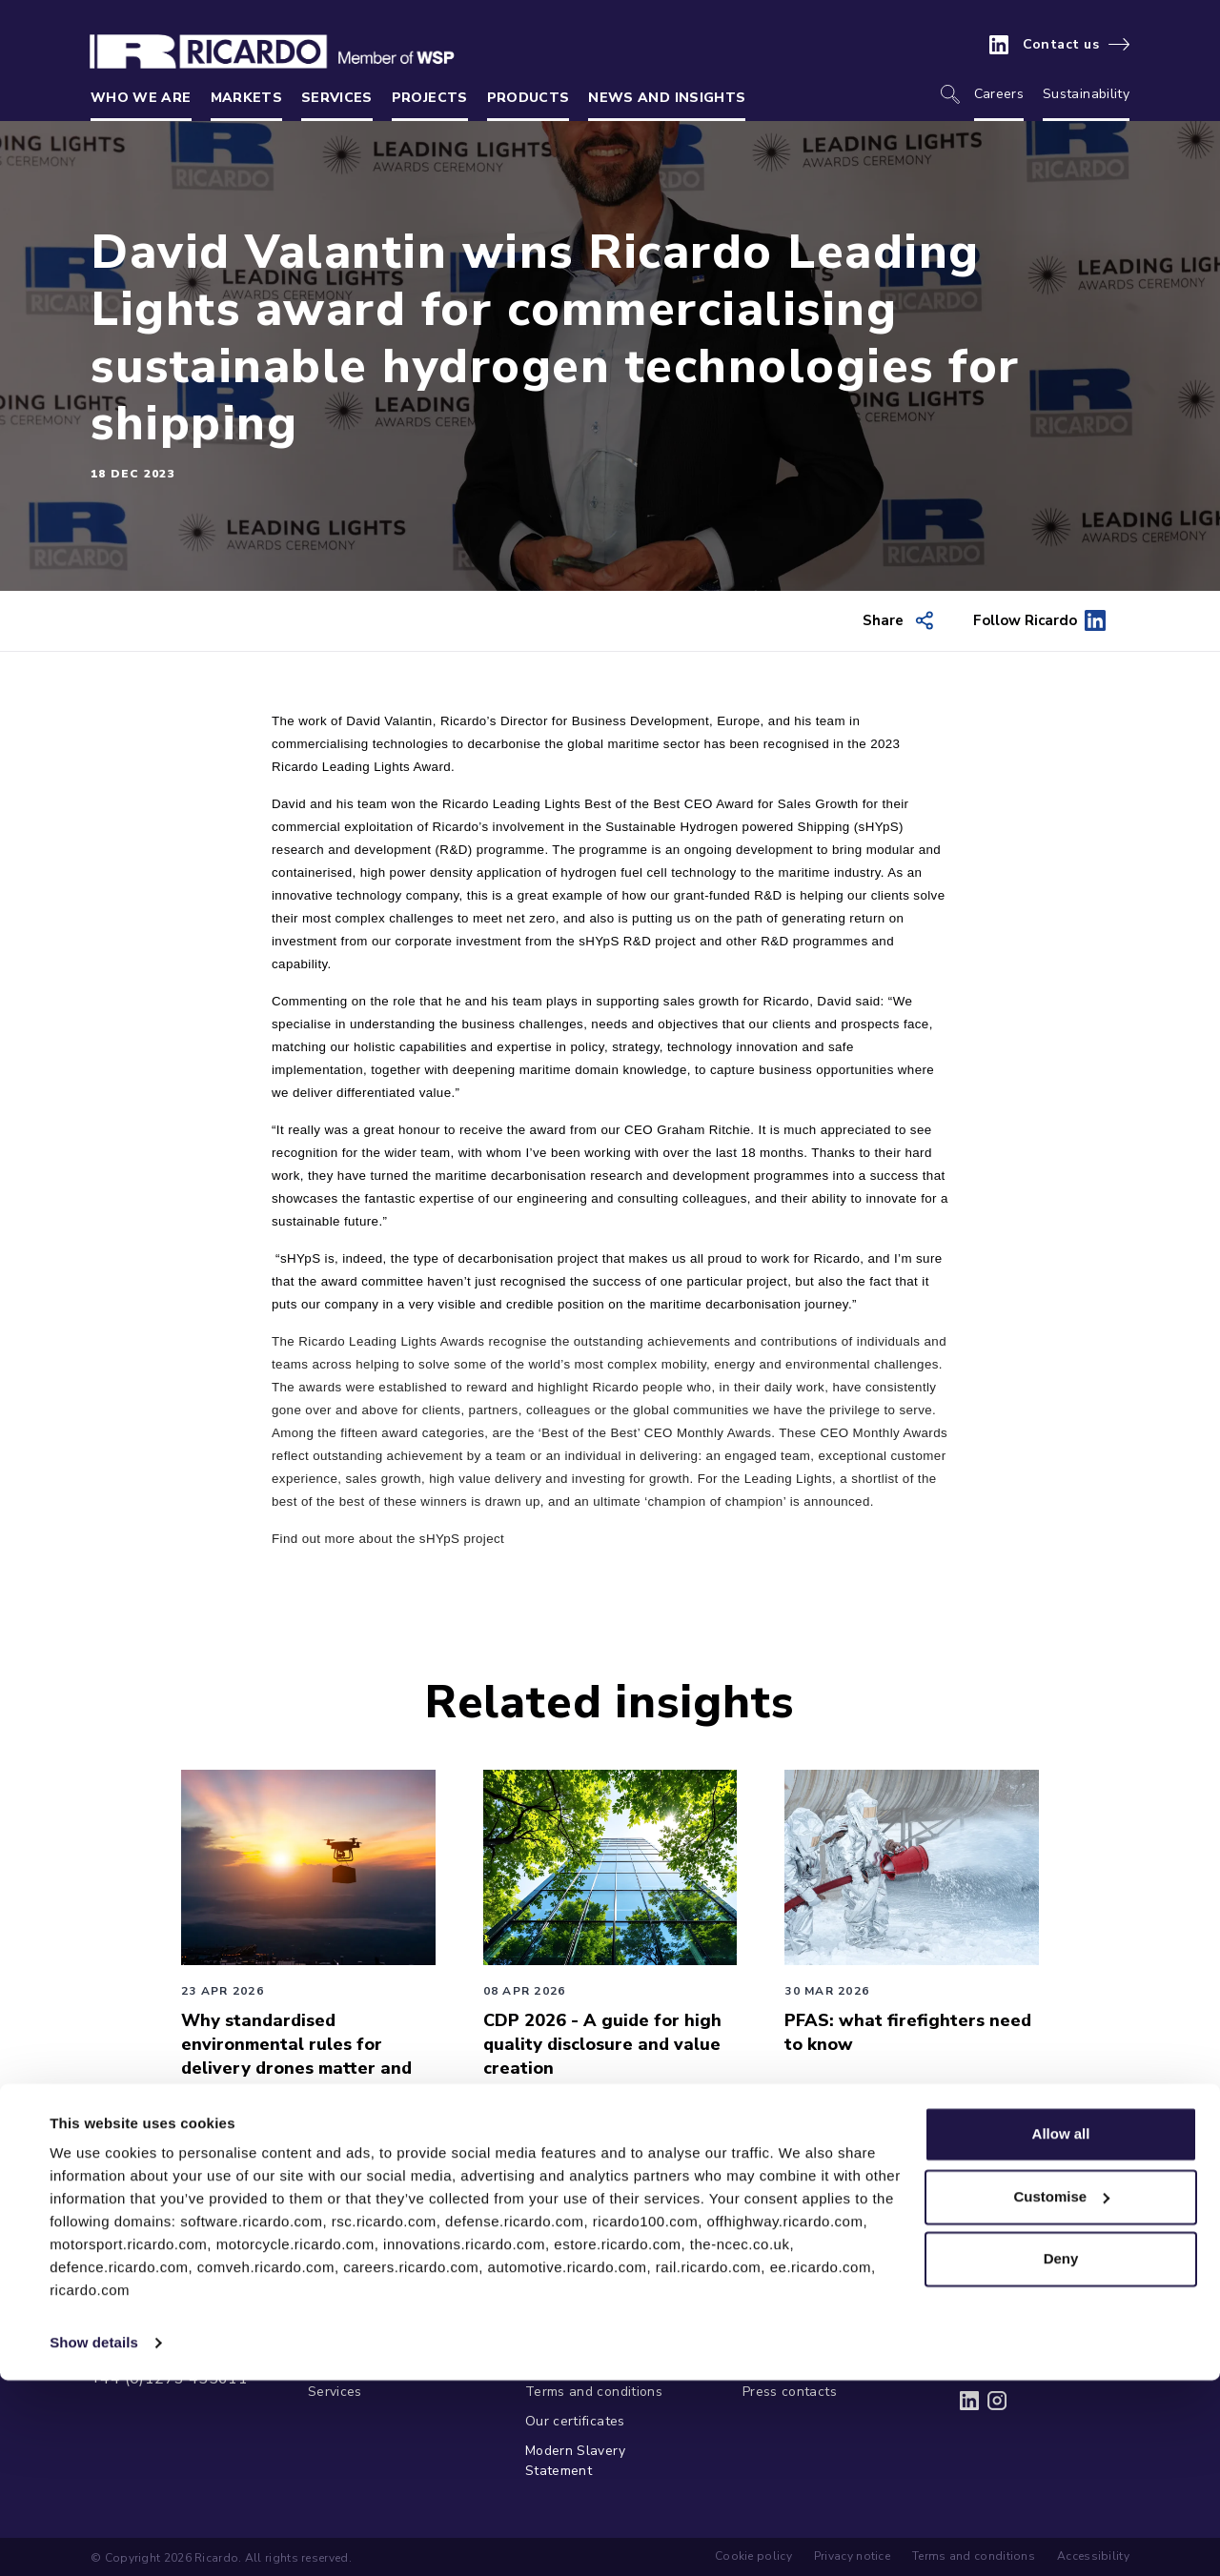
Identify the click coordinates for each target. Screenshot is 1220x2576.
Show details (94, 2538)
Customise (1061, 2391)
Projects (430, 98)
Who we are (141, 98)
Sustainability (1086, 94)
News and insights (666, 98)
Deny (1061, 2454)
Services (337, 98)
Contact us (1061, 44)
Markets (246, 98)
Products (528, 98)
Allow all (1061, 2330)
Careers (999, 94)
